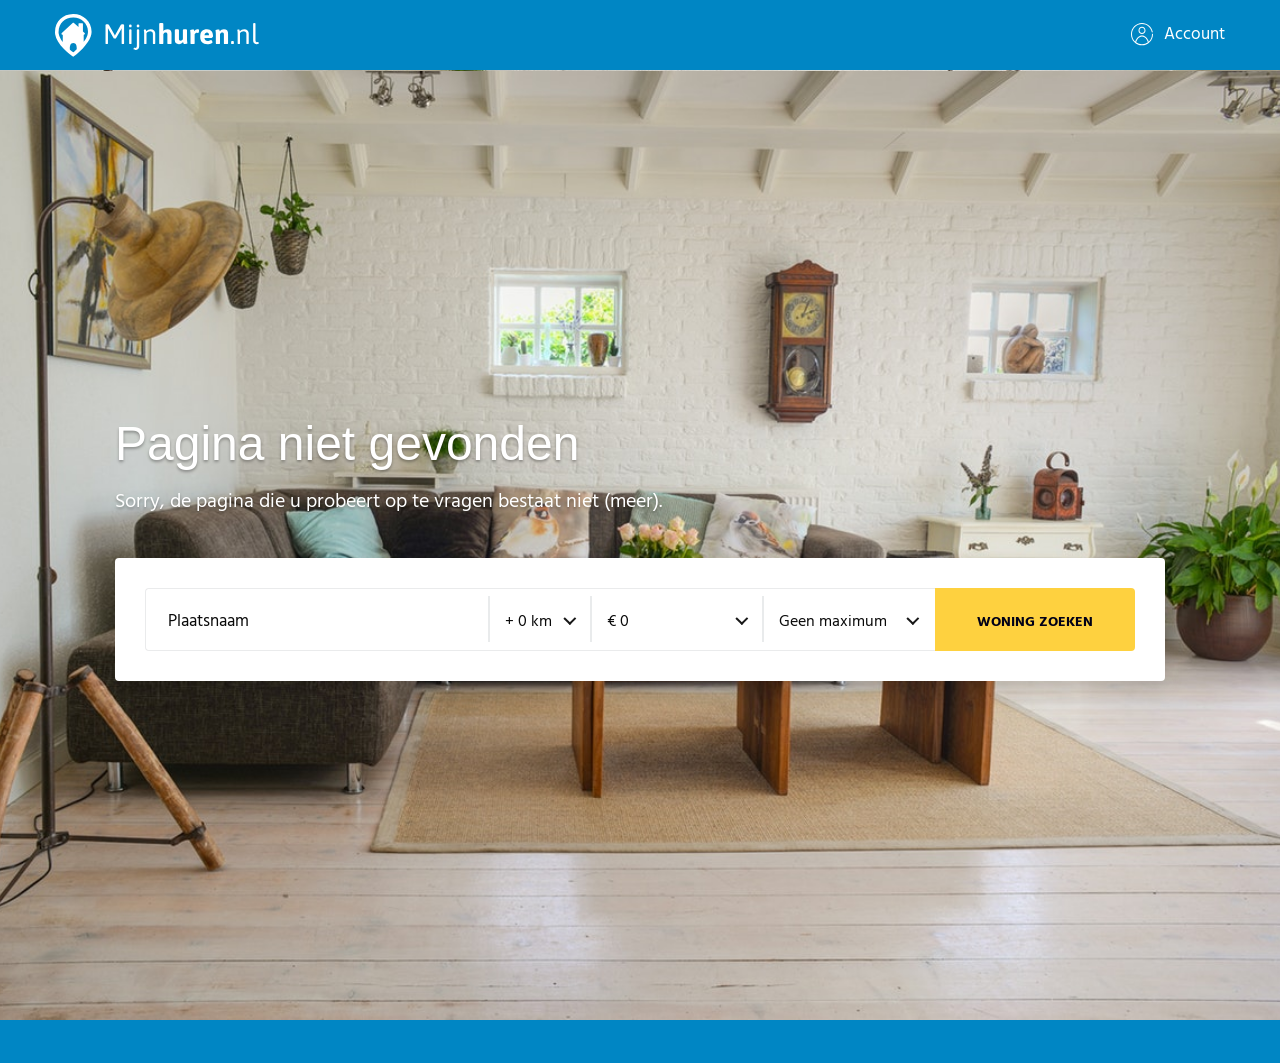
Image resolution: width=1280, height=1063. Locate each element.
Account (1178, 34)
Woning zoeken (1035, 622)
